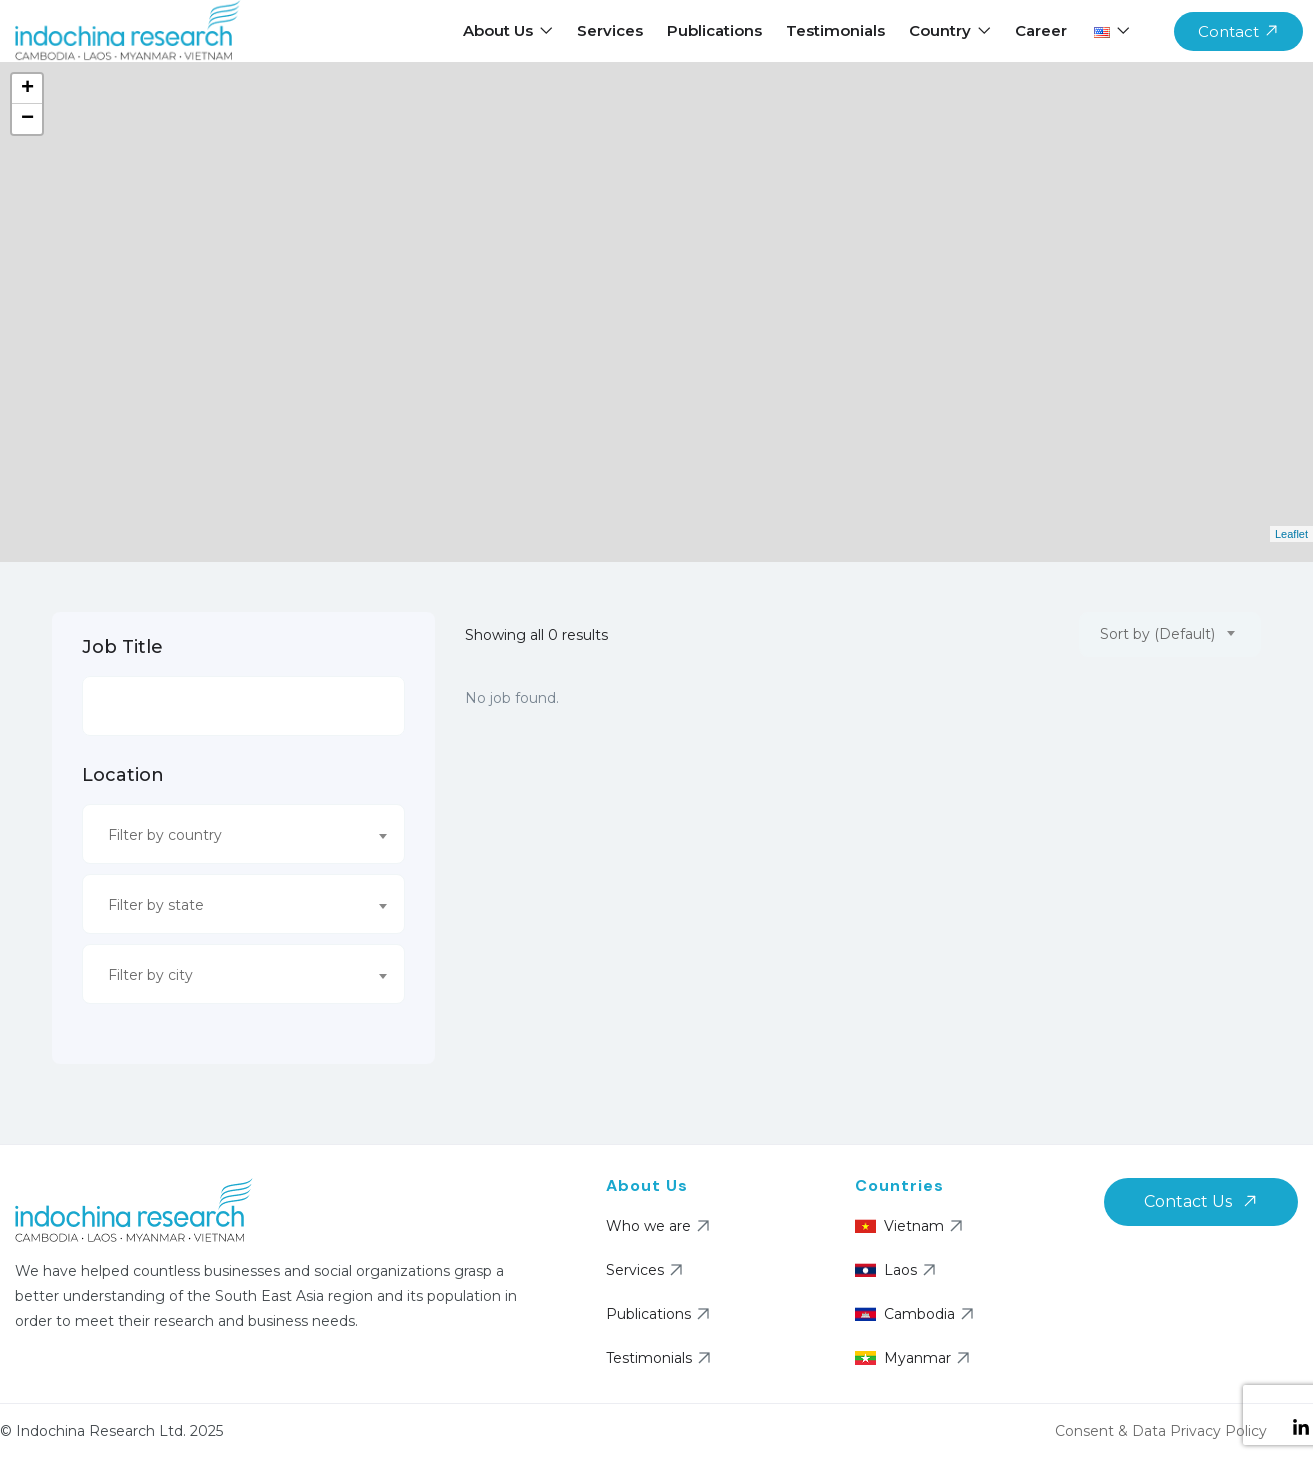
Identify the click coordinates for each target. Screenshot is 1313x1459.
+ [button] (27, 89)
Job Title (122, 647)
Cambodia (917, 1314)
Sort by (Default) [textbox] (1157, 634)
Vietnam (911, 1226)
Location (123, 775)
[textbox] (231, 835)
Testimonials (835, 30)
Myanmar (915, 1358)
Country (950, 30)
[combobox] (243, 834)
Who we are (660, 1226)
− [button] (27, 119)
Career (1041, 30)
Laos (898, 1270)
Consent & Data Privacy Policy (1161, 1431)
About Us (508, 30)
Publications (714, 30)
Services (610, 30)
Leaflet (1291, 534)
